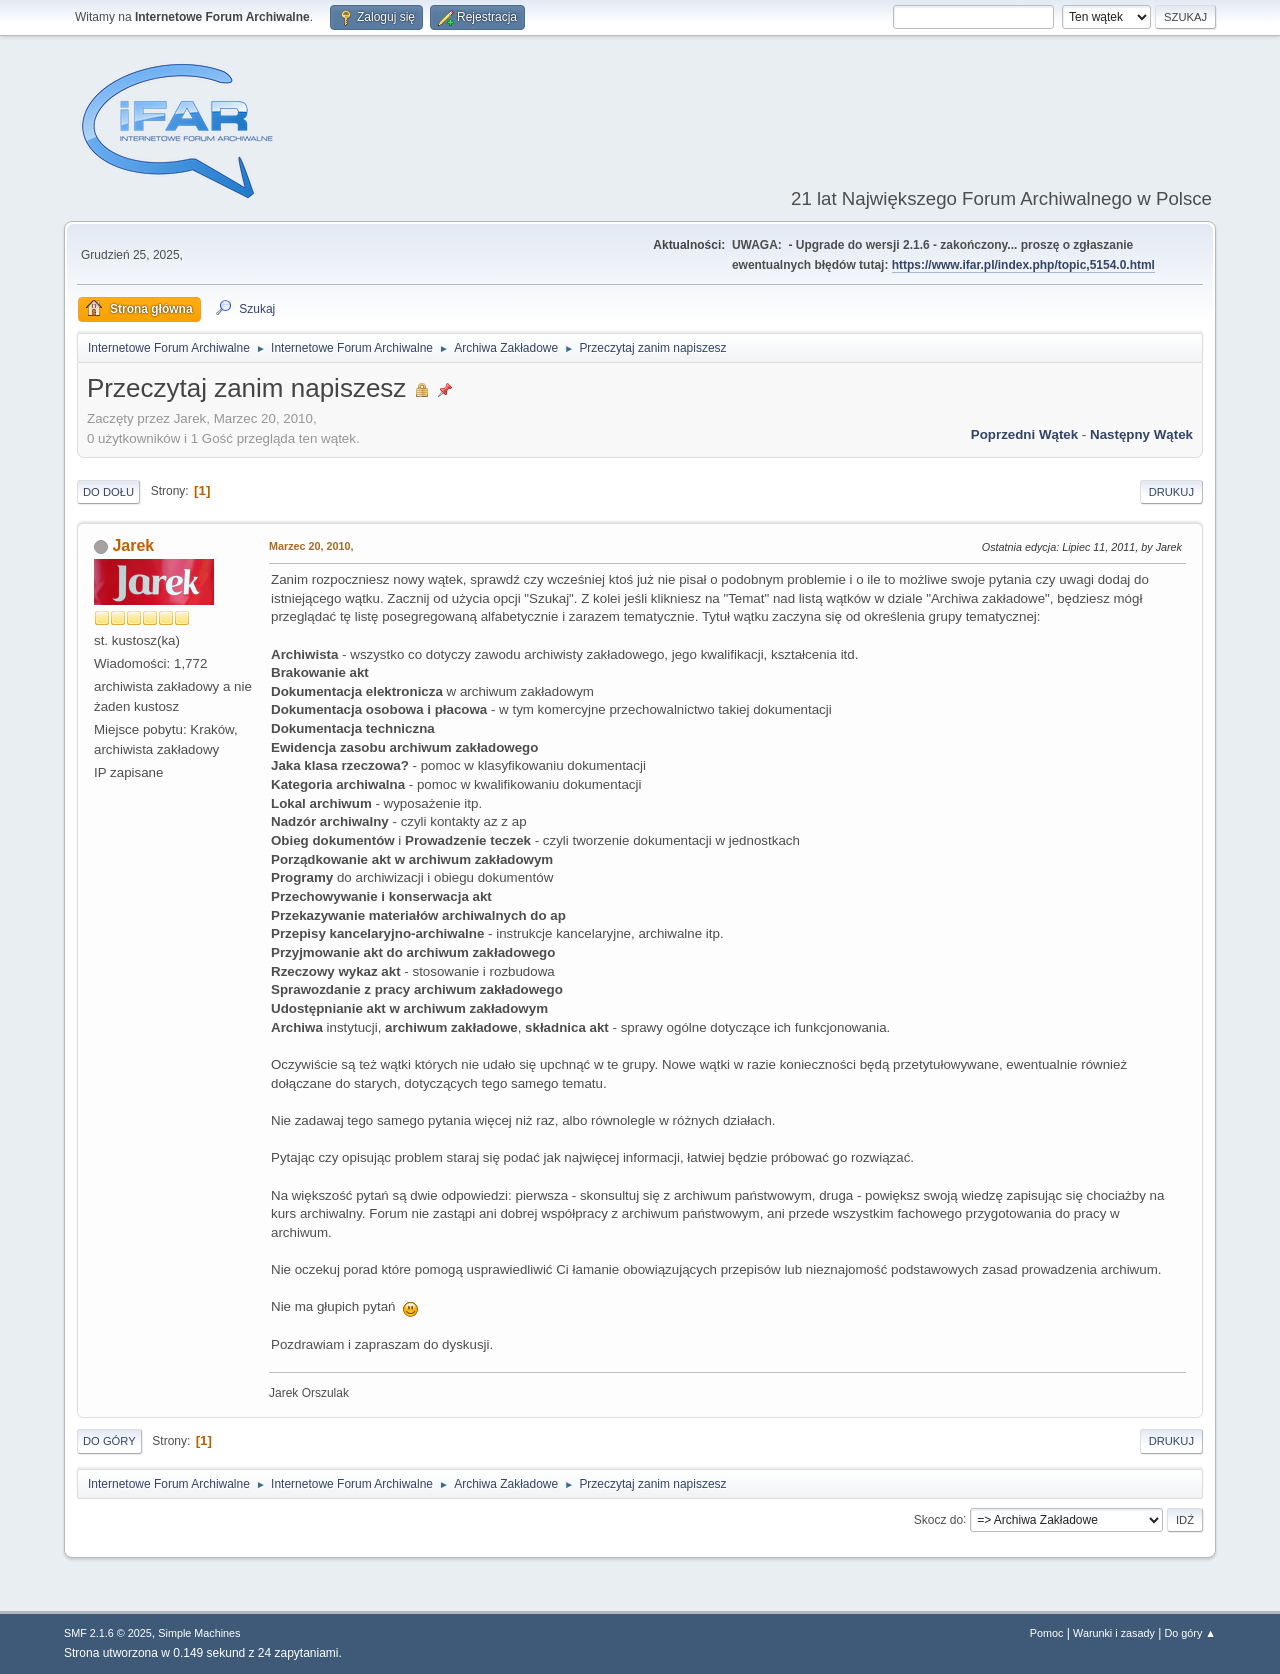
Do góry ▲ (1190, 1633)
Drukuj (1171, 492)
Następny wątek (1141, 434)
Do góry (109, 1441)
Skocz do (938, 1519)
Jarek (133, 545)
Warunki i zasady (1114, 1633)
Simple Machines (199, 1633)
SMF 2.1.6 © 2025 (108, 1633)
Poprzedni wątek (1024, 434)
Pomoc (1047, 1633)
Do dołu (108, 492)
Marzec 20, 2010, (311, 546)
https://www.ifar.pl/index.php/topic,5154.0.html (1023, 265)
